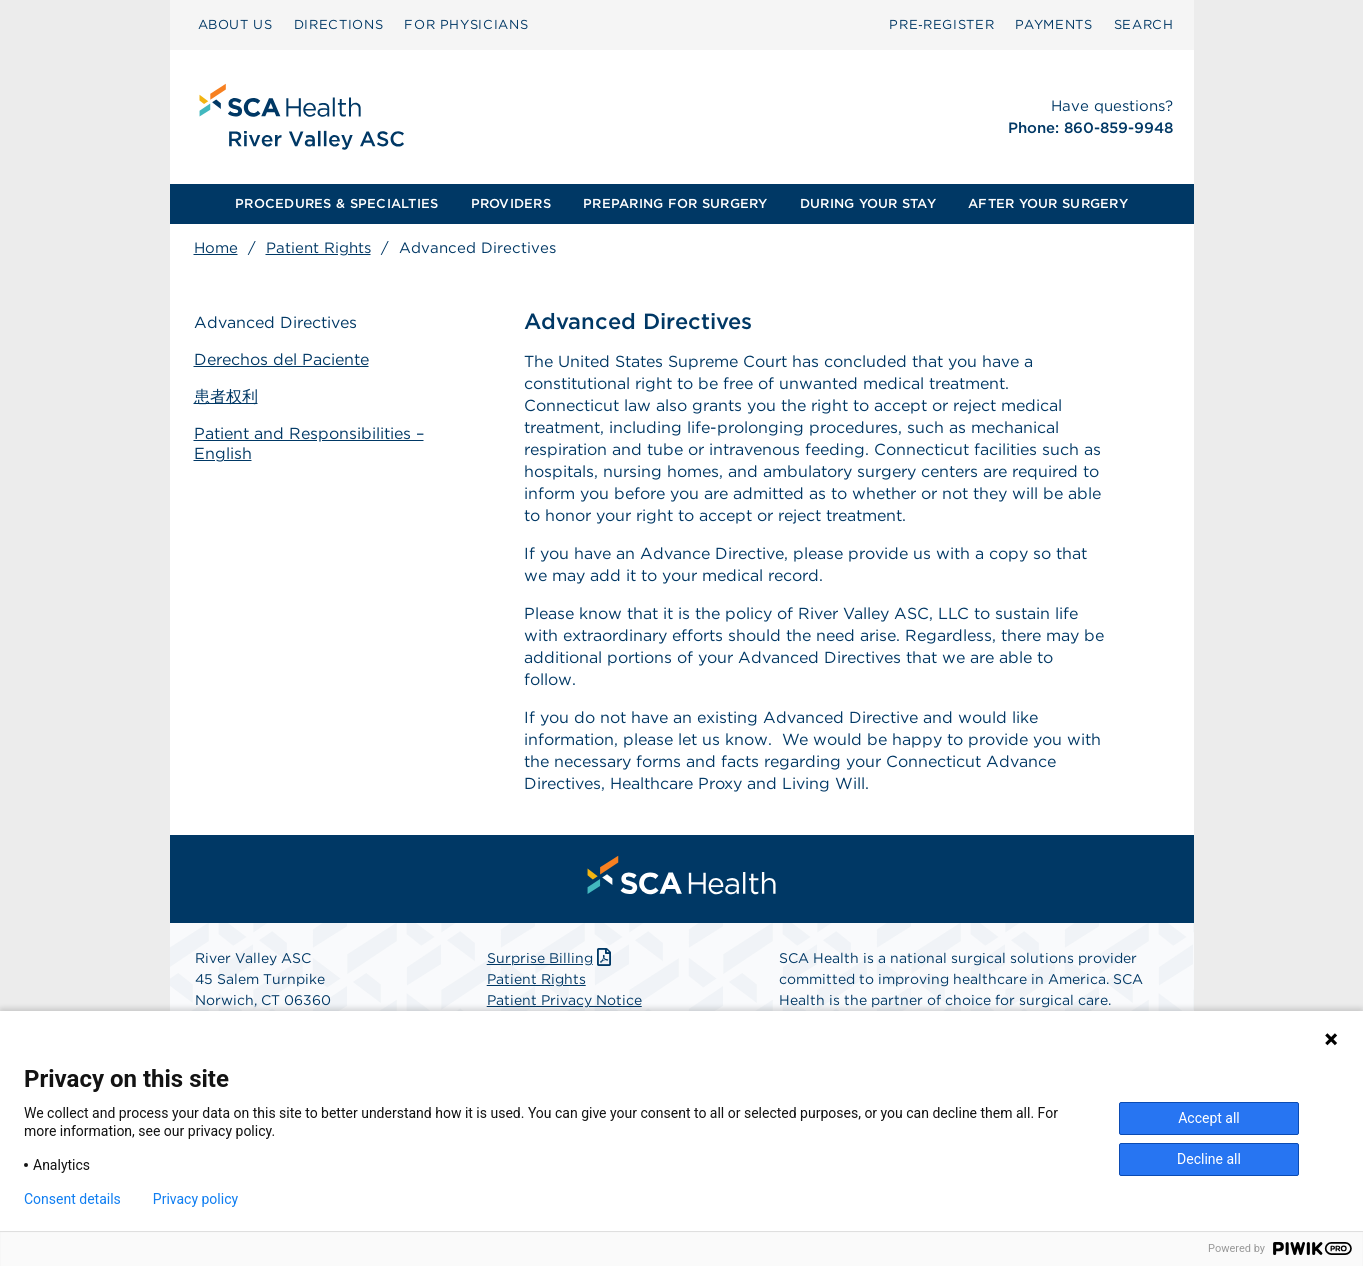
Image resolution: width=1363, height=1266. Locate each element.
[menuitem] (235, 25)
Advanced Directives (275, 322)
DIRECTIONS (339, 24)
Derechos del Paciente (281, 359)
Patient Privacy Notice (564, 1000)
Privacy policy (195, 1199)
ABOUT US (235, 24)
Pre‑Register (941, 24)
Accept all (1209, 1118)
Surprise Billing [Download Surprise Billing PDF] (551, 958)
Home (216, 248)
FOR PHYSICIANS (466, 24)
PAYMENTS (1053, 24)
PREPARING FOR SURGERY (675, 203)
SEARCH (1144, 24)
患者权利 (226, 396)
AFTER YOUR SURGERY (1048, 203)
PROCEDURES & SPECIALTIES (336, 203)
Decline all (1209, 1159)
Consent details (72, 1199)
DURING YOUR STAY (868, 203)
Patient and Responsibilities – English (309, 444)
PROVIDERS (511, 203)
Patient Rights (318, 248)
